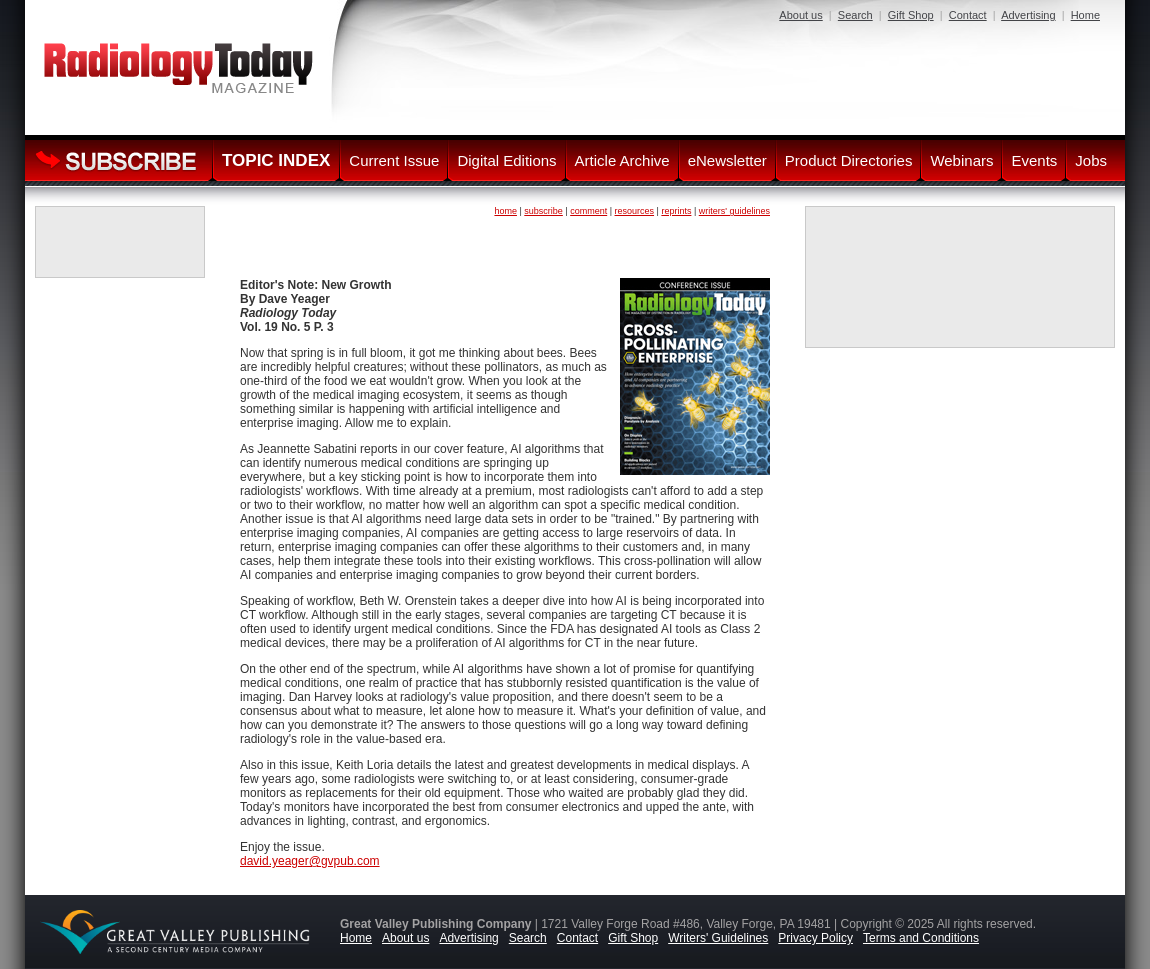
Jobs (1091, 160)
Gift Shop (911, 15)
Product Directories (849, 160)
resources (635, 211)
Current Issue (394, 160)
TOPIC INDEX (276, 160)
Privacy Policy (815, 938)
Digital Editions (506, 160)
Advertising (1028, 15)
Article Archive (622, 160)
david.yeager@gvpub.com (310, 861)
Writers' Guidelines (718, 938)
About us (800, 15)
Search (855, 15)
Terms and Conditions (921, 938)
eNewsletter (727, 160)
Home (1085, 15)
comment (588, 211)
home (505, 211)
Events (1034, 160)
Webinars (961, 160)
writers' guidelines (734, 211)
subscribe (543, 211)
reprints (676, 211)
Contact (968, 15)
